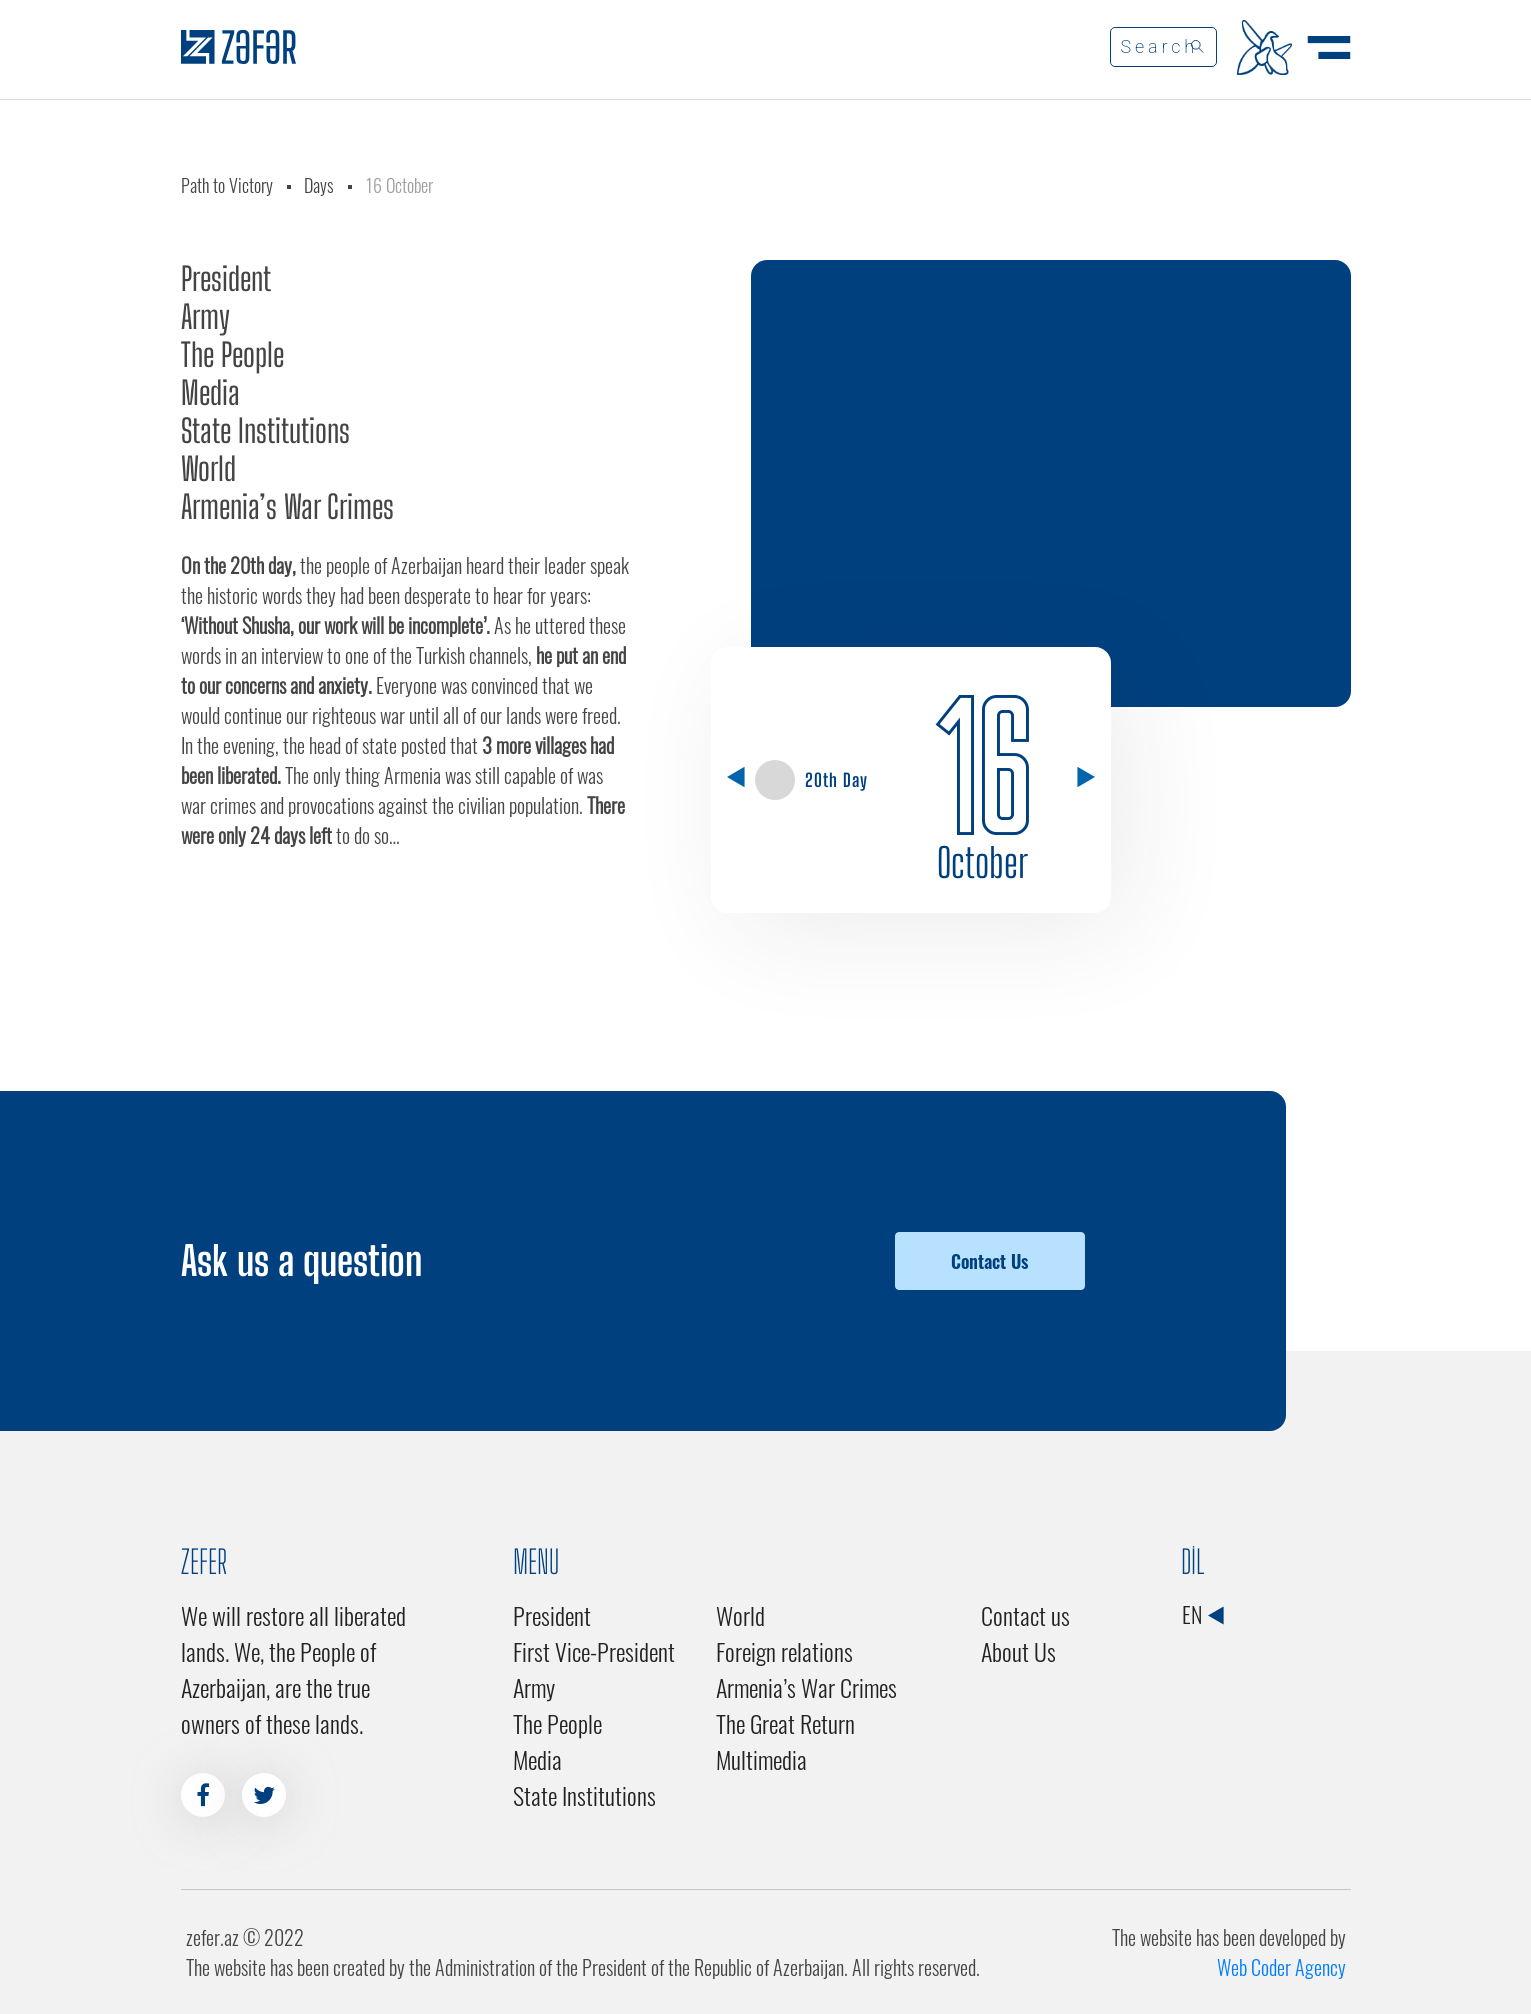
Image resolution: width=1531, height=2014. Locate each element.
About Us (1018, 1651)
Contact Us (989, 1261)
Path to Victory (227, 185)
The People (232, 355)
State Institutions (265, 431)
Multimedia (761, 1759)
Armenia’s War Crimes (287, 507)
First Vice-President (594, 1651)
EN (1202, 1614)
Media (210, 393)
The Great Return (785, 1723)
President (226, 279)
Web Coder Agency (1281, 1967)
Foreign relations (784, 1651)
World (208, 469)
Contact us (1025, 1615)
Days (319, 185)
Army (205, 317)
